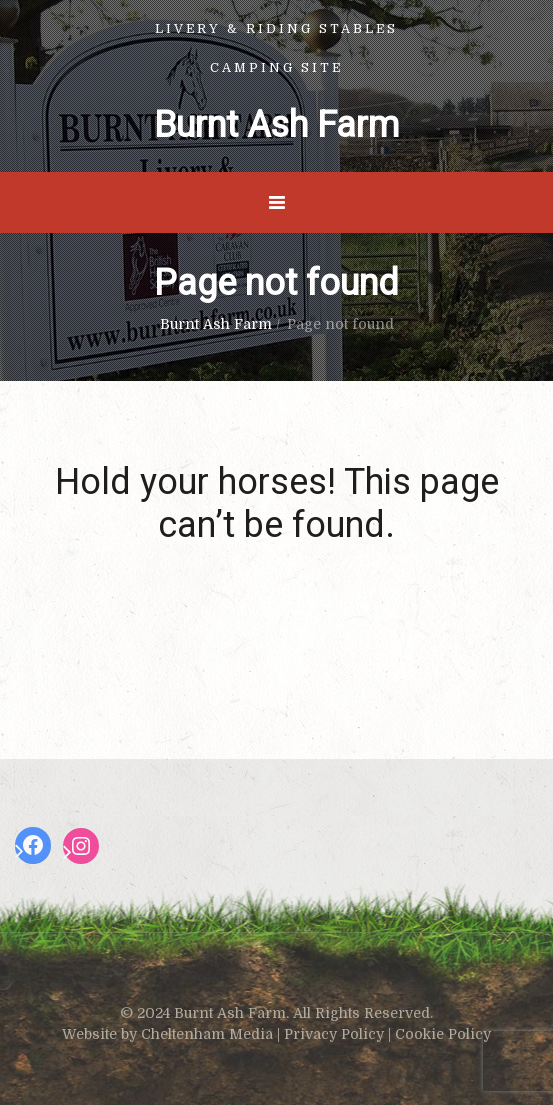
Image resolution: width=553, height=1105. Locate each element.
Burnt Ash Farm (276, 125)
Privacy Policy (334, 1034)
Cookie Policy (443, 1034)
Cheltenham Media (207, 1034)
